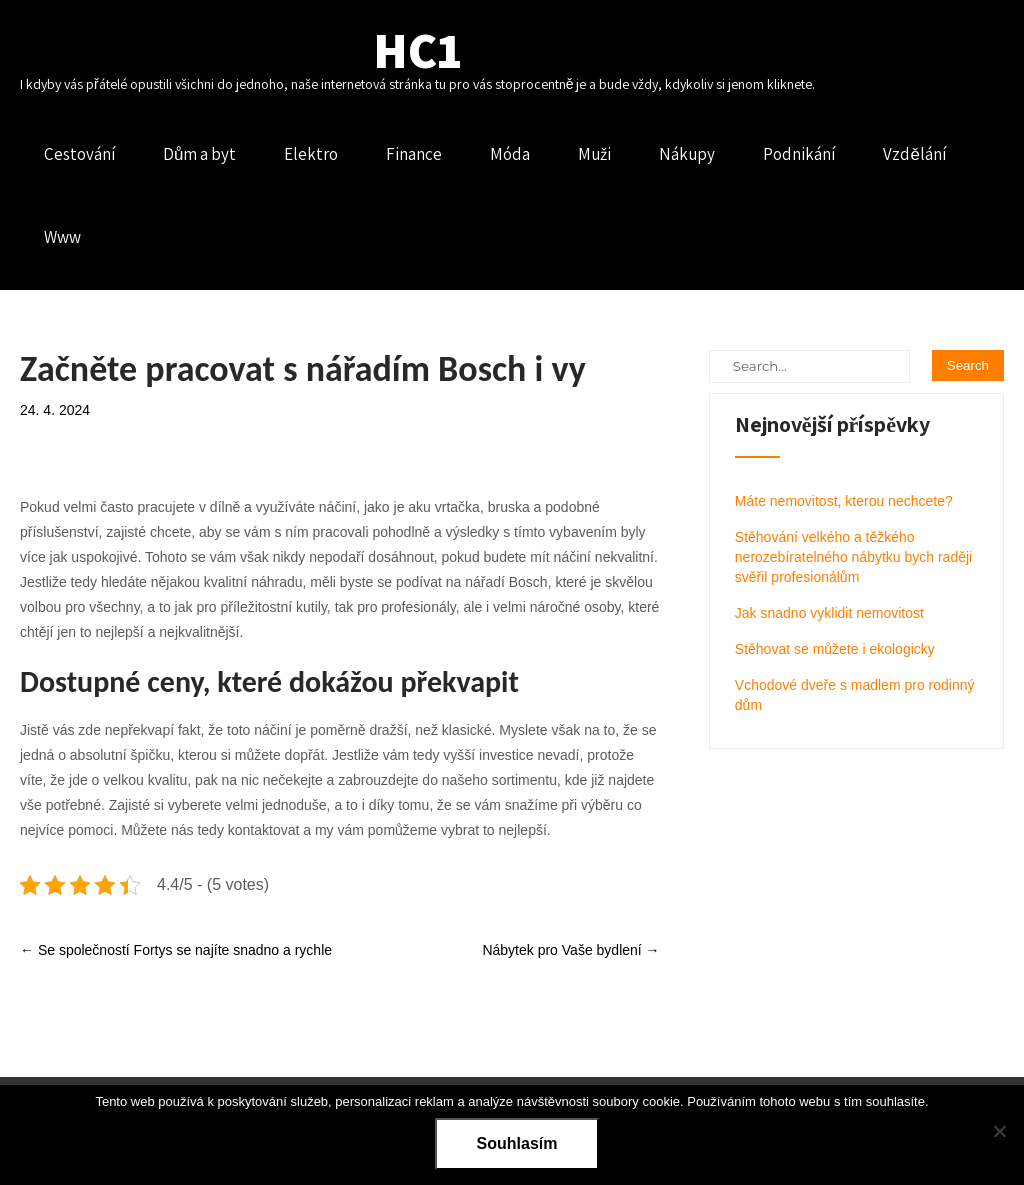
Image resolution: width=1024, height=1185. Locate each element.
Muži (594, 154)
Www (62, 237)
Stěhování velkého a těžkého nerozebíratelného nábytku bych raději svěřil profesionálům (853, 557)
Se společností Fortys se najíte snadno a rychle (176, 950)
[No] (999, 1131)
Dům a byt (199, 154)
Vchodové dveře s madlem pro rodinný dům (855, 695)
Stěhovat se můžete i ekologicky (835, 649)
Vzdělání (914, 154)
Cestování (79, 154)
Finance (414, 154)
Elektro (311, 154)
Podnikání (799, 154)
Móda (510, 154)
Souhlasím (517, 1143)
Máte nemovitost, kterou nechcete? (844, 501)
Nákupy (687, 154)
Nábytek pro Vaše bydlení (570, 950)
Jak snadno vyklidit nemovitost (829, 613)
